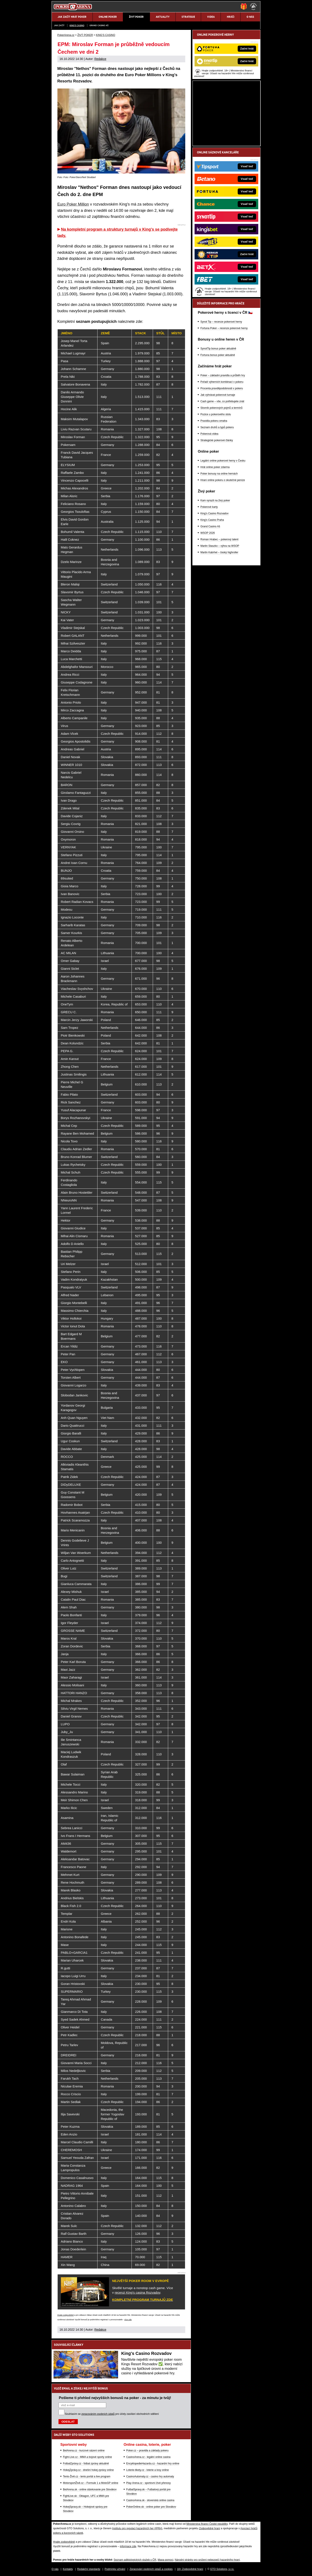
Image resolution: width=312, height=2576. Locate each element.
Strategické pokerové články (216, 440)
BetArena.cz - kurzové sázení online (84, 2450)
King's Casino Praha (212, 519)
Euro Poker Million (73, 204)
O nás (55, 2569)
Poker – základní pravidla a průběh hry (222, 375)
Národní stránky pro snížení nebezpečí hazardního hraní (207, 2559)
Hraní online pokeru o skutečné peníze (222, 480)
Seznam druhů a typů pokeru (217, 427)
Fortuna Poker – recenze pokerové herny (224, 328)
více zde (128, 2320)
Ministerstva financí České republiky (207, 2523)
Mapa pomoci (165, 2559)
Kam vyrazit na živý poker (215, 500)
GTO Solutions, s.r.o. (222, 2569)
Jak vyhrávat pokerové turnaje (217, 394)
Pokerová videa (209, 433)
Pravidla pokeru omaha (213, 420)
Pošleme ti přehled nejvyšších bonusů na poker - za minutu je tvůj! (115, 2398)
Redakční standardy (88, 2569)
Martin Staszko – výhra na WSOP (219, 545)
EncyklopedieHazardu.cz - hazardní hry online (152, 2463)
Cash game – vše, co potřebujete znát (222, 401)
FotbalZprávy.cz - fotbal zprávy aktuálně (86, 2463)
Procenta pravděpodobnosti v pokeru (221, 388)
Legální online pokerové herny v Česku (222, 460)
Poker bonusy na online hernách (219, 473)
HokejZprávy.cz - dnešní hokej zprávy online (88, 2469)
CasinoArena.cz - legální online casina (148, 2457)
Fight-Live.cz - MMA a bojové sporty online (87, 2457)
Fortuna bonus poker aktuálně (217, 355)
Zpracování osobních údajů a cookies (151, 2569)
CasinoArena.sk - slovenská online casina (150, 2500)
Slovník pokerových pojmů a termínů (221, 407)
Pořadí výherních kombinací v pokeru (221, 381)
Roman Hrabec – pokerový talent (219, 539)
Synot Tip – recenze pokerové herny (221, 321)
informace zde (128, 2546)
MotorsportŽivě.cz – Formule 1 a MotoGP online (90, 2482)
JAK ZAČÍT (59, 25)
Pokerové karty (209, 506)
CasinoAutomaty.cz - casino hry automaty (150, 2476)
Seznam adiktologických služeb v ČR (135, 2559)
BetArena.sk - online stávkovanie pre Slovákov (90, 2489)
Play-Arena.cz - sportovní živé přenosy (148, 2482)
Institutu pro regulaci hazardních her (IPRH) (137, 2528)
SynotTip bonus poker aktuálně (218, 348)
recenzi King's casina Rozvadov (137, 2292)
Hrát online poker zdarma (215, 467)
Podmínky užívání (115, 2569)
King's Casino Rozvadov (146, 2353)
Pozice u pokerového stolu (215, 414)
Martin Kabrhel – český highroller (219, 552)
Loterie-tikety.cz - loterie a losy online (147, 2469)
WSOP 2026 (207, 532)
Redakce (100, 59)
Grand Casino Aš (98, 25)
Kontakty (68, 2569)
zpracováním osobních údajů (98, 2413)
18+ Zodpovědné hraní (190, 2569)
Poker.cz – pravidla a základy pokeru (147, 2450)
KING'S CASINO (77, 25)
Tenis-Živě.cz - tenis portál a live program (86, 2476)
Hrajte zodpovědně (65, 2315)
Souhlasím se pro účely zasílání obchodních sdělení (112, 2413)
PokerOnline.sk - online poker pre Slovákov (151, 2506)
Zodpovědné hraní (209, 2528)
